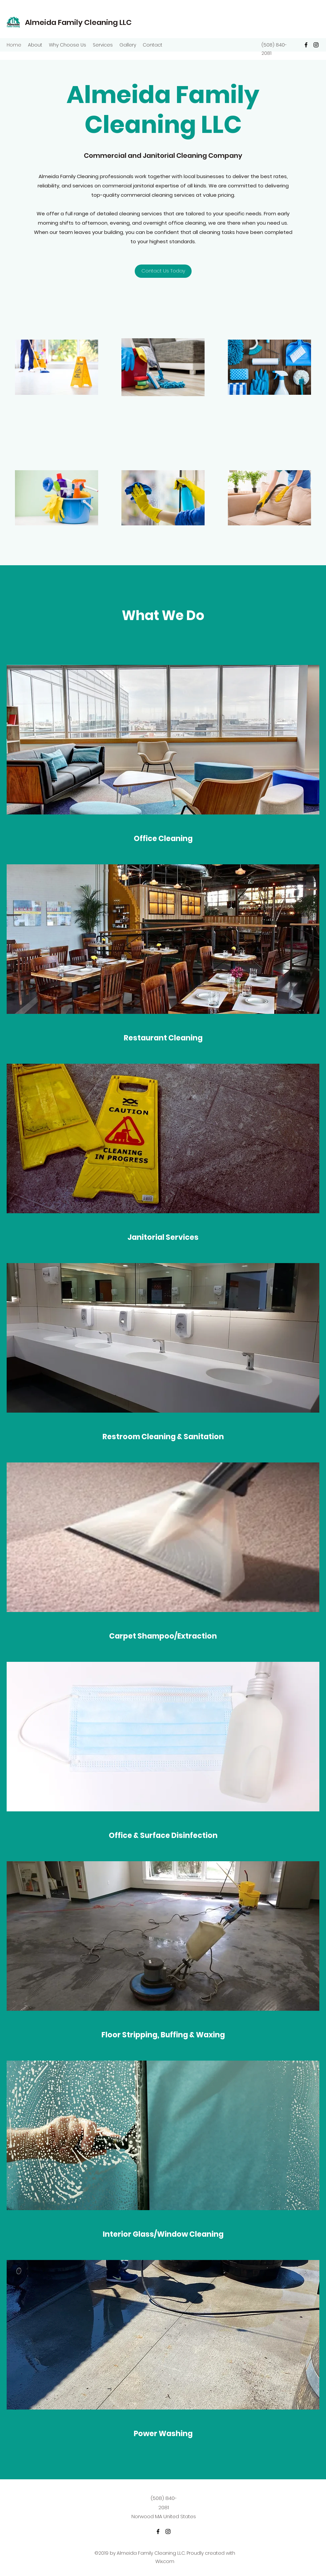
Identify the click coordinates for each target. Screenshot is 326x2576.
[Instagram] (316, 45)
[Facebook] (306, 45)
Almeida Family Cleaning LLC (78, 22)
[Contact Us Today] (163, 271)
